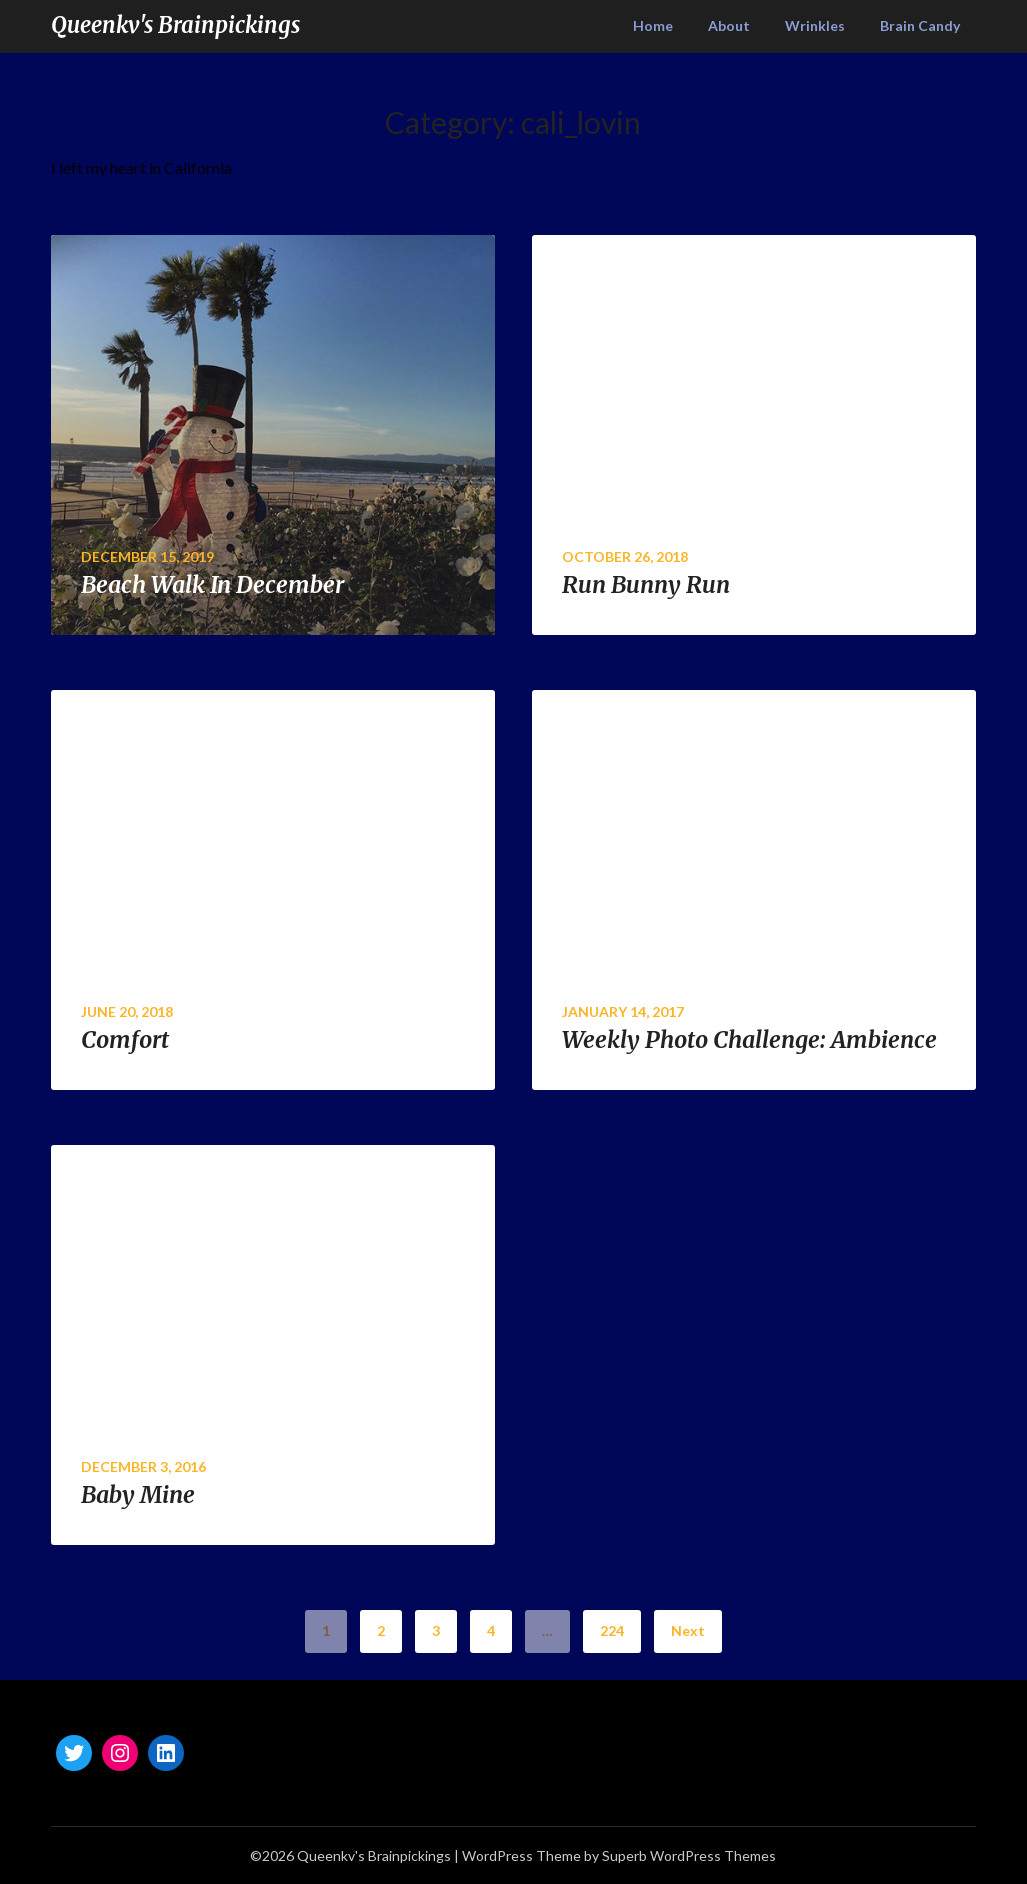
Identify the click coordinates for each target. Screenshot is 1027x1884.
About (729, 25)
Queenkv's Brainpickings (175, 25)
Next (688, 1630)
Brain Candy (920, 25)
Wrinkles (815, 25)
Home (653, 25)
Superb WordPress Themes (689, 1855)
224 (612, 1630)
